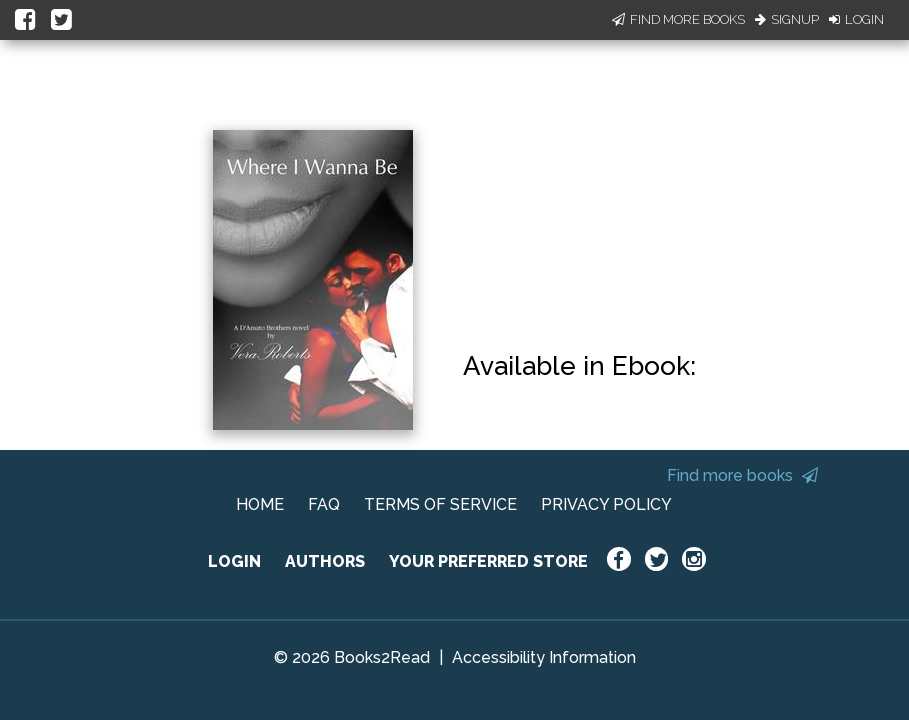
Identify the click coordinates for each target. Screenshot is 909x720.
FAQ (324, 504)
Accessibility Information (544, 657)
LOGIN (234, 561)
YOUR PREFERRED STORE (488, 561)
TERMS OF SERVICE (440, 504)
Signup (787, 19)
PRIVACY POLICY (606, 504)
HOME (260, 504)
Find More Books (678, 19)
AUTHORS (325, 561)
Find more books (742, 475)
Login (856, 19)
